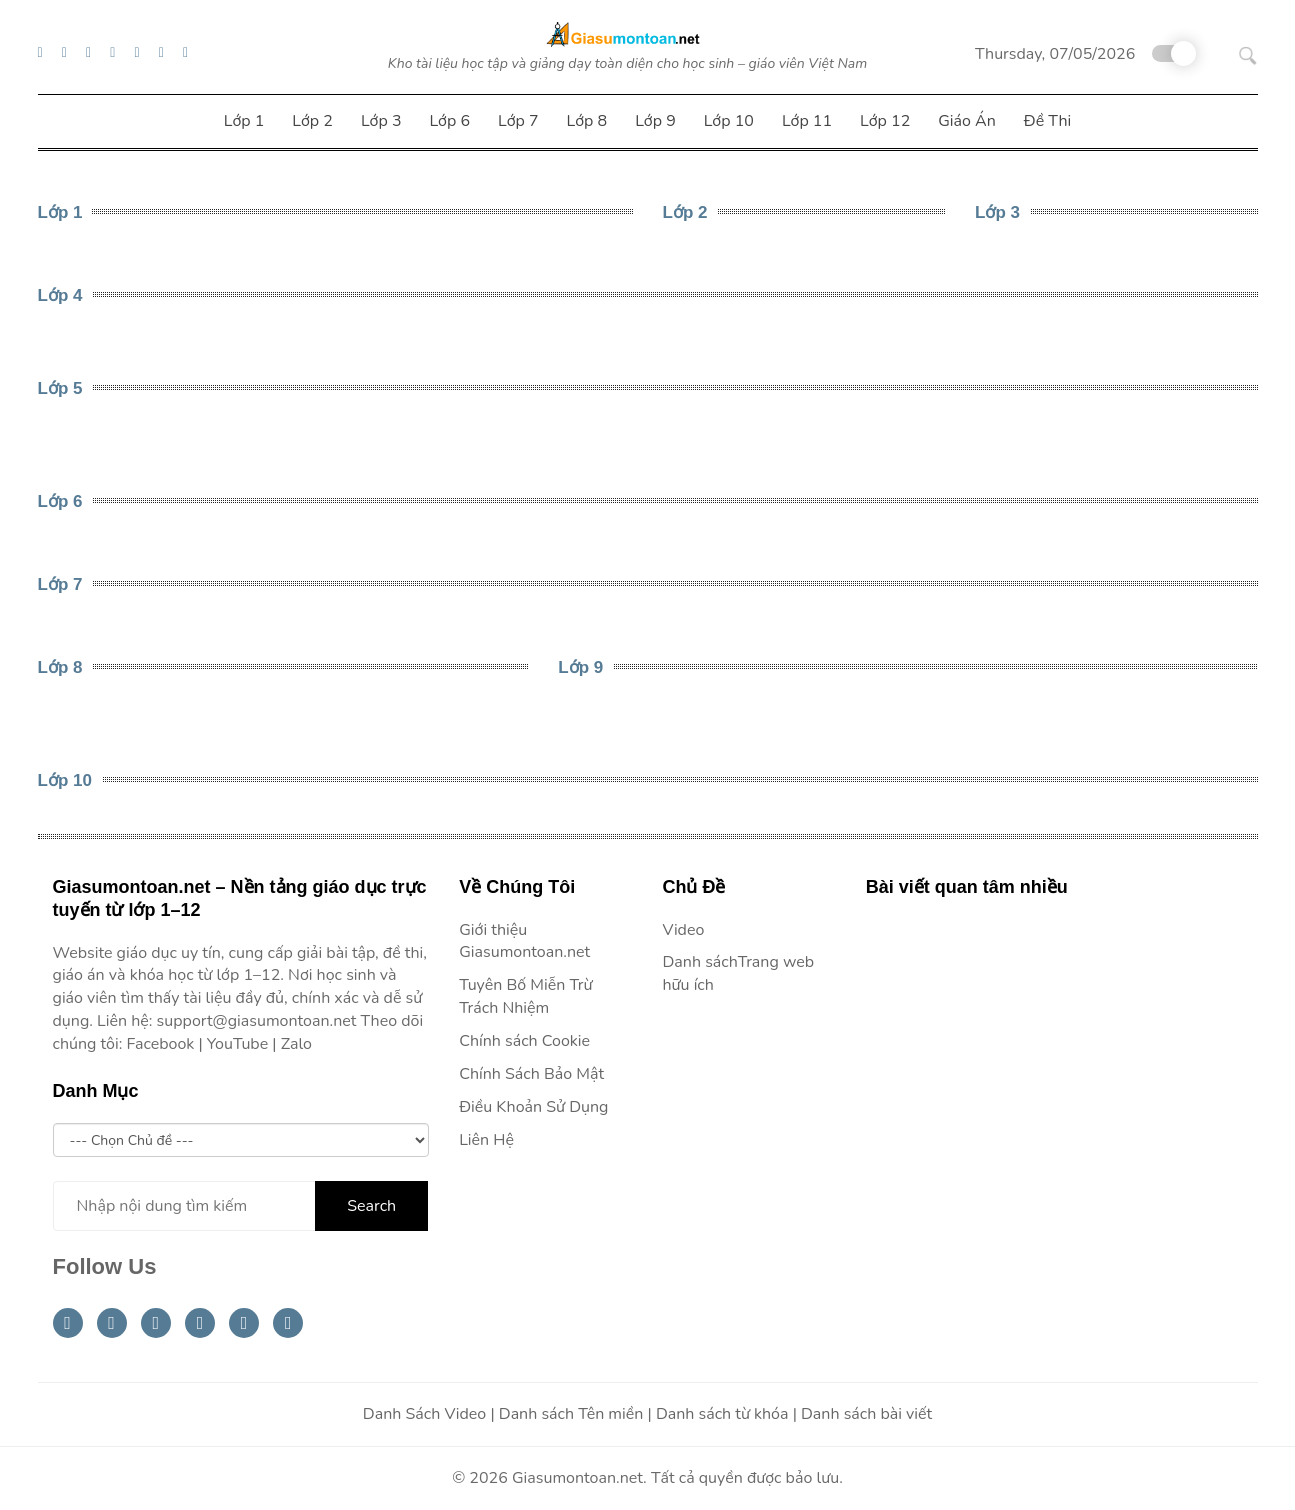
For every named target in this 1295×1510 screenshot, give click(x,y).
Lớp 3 (997, 212)
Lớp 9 (580, 667)
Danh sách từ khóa (722, 1414)
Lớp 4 (60, 295)
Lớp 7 (60, 584)
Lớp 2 (685, 212)
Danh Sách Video (424, 1414)
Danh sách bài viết (866, 1414)
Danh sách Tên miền (571, 1414)
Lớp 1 (60, 212)
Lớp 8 (60, 667)
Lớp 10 (65, 780)
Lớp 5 (60, 388)
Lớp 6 (60, 501)
